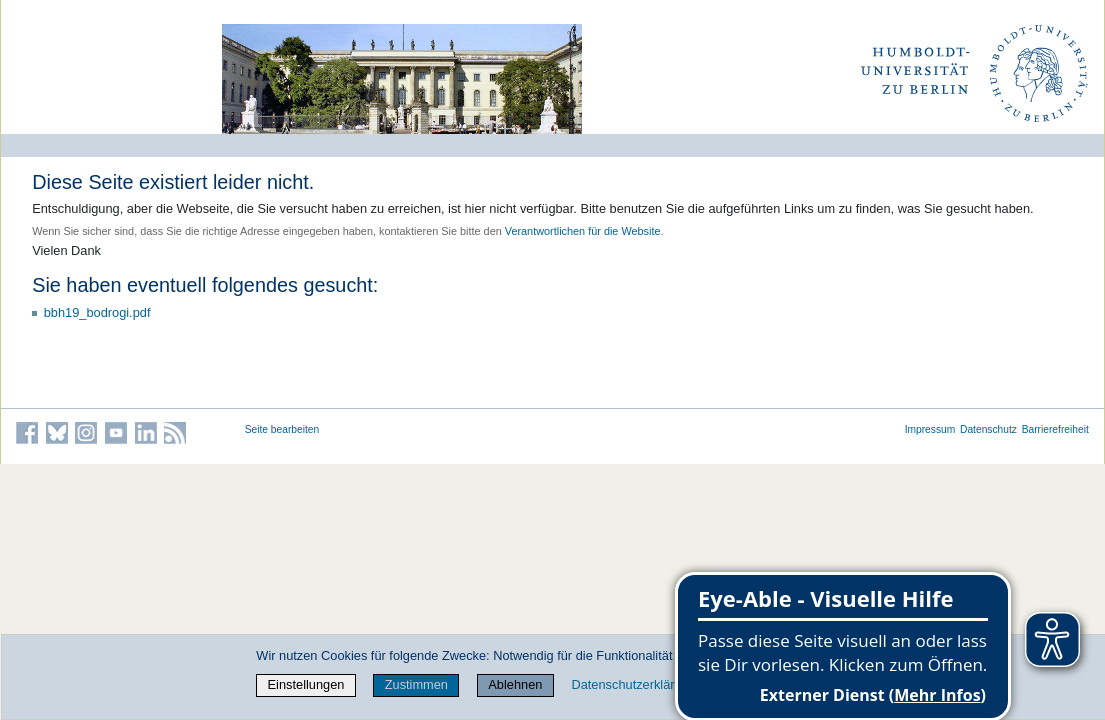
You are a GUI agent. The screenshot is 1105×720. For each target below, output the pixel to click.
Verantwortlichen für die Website (583, 231)
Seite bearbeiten (282, 429)
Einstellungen (306, 684)
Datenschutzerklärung (633, 684)
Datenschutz (988, 429)
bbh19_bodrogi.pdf (97, 312)
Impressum (930, 429)
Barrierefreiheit (1055, 429)
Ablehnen (515, 684)
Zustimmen (416, 684)
